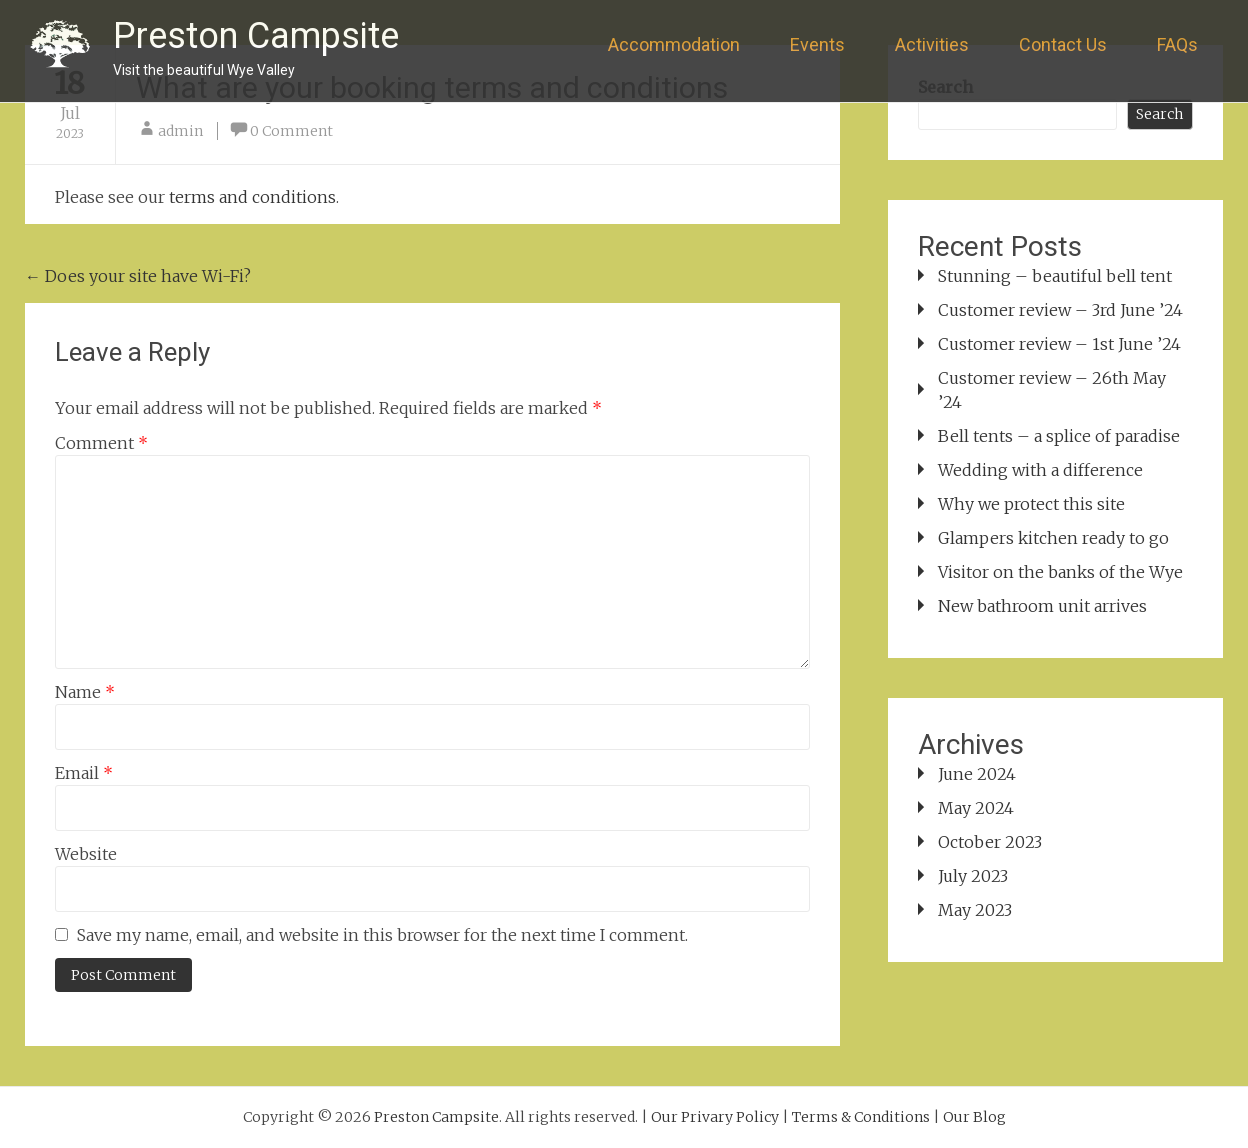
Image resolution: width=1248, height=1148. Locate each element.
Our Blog (974, 1117)
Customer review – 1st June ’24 (1059, 344)
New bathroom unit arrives (1042, 606)
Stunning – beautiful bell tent (1055, 276)
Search (1159, 114)
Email (84, 773)
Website (86, 854)
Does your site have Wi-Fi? (138, 276)
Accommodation (674, 44)
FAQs (1177, 44)
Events (817, 44)
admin (180, 131)
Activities (932, 44)
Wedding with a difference (1040, 470)
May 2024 (976, 808)
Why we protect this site (1031, 504)
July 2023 (973, 876)
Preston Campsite (256, 36)
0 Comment (291, 131)
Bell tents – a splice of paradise (1059, 436)
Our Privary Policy (715, 1117)
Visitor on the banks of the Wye (1060, 572)
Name (85, 692)
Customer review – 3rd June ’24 (1060, 310)
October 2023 (990, 842)
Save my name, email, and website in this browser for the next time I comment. (382, 935)
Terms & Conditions (861, 1117)
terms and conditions (252, 197)
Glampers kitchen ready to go (1053, 538)
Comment (101, 443)
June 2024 (977, 774)
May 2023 (975, 910)
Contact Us (1063, 44)
